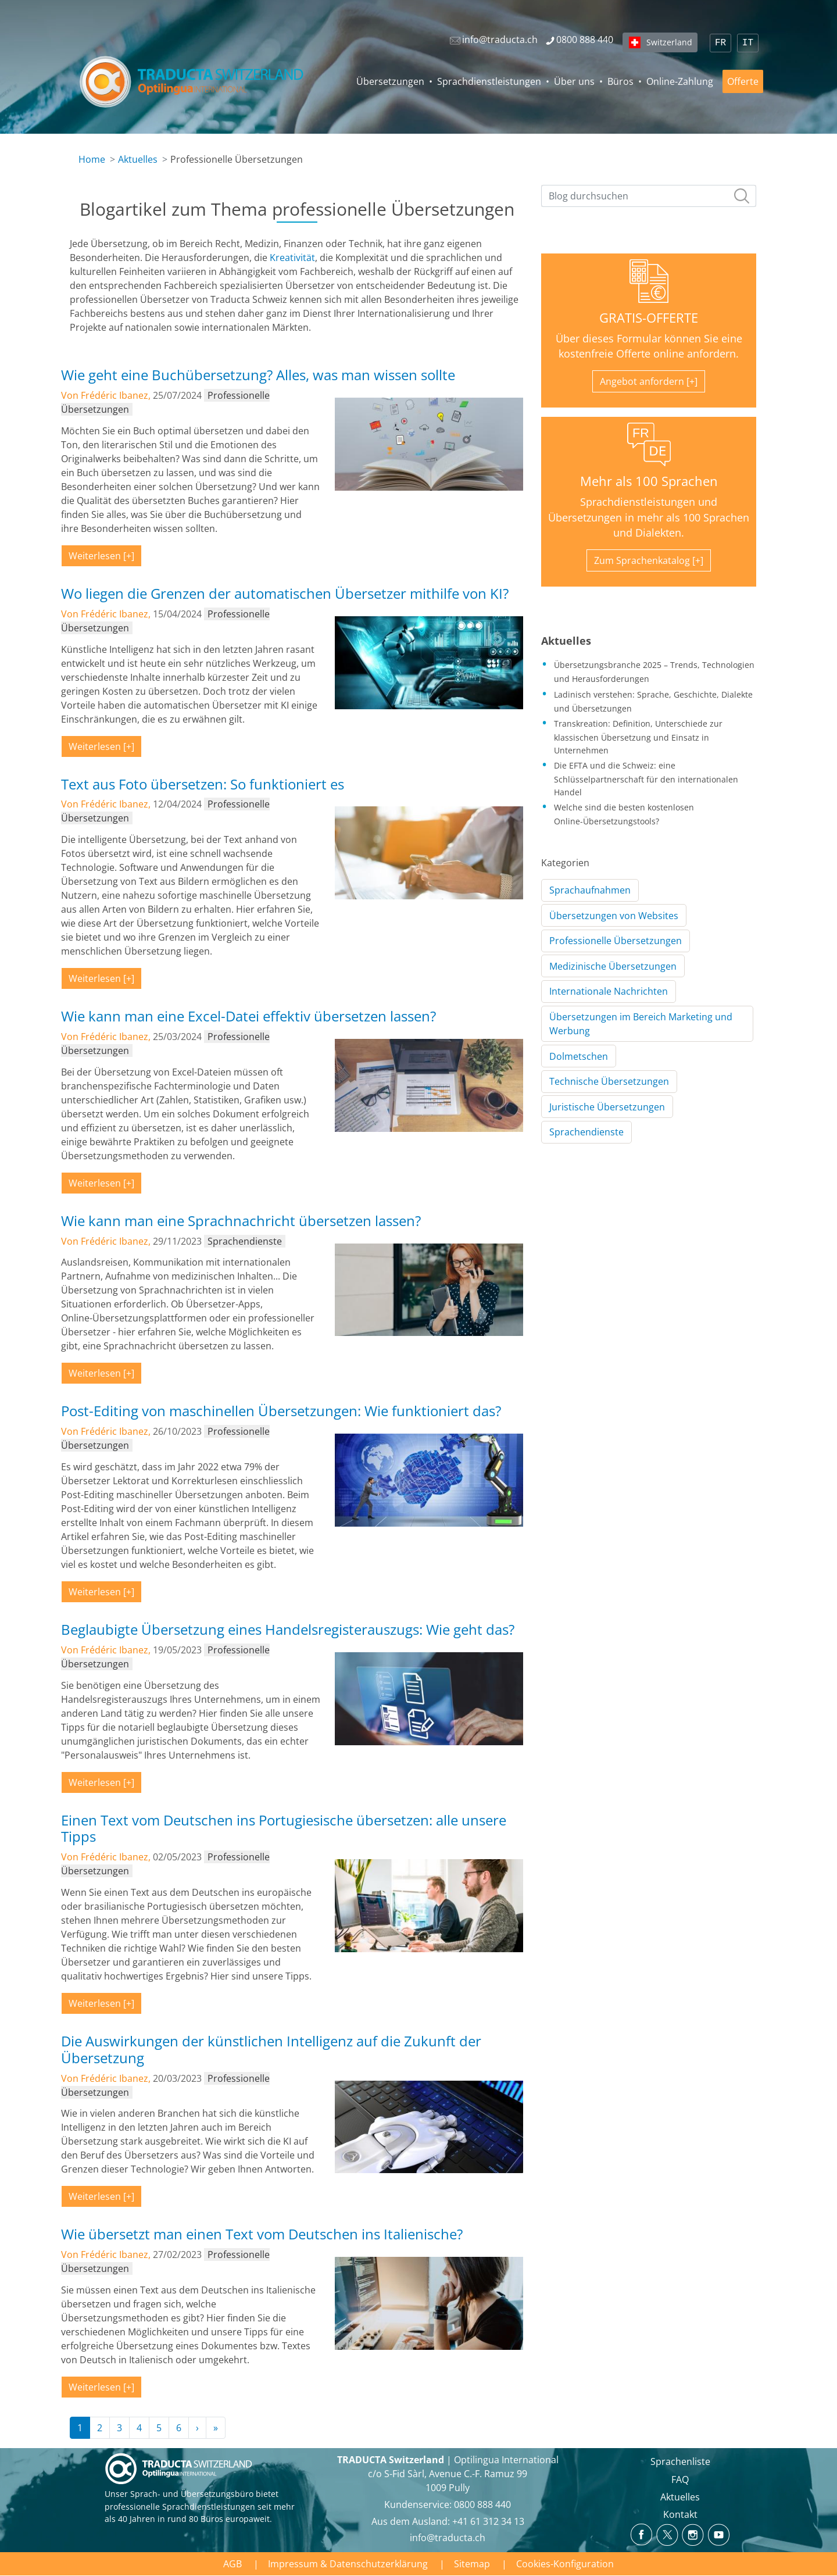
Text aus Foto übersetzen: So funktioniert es (202, 784)
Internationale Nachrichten (608, 991)
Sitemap (472, 2563)
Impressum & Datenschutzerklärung (348, 2563)
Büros (620, 81)
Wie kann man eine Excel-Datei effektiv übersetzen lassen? (248, 1016)
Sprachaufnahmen (590, 890)
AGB (232, 2563)
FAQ (680, 2479)
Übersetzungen (390, 81)
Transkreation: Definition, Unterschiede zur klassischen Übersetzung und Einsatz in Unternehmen (638, 736)
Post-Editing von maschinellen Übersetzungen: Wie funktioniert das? (281, 1410)
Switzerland (669, 42)
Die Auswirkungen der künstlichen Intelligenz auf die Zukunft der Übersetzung (271, 2049)
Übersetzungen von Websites (613, 915)
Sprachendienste (586, 1132)
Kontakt (680, 2514)
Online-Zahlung (679, 81)
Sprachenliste (680, 2461)
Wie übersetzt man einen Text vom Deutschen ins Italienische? (262, 2233)
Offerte (743, 81)
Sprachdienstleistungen (489, 81)
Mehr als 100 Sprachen (649, 481)
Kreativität (292, 257)
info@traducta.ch (447, 2537)
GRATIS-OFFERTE (648, 318)
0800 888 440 (482, 2504)
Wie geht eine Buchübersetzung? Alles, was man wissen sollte (258, 374)
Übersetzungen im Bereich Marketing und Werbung (640, 1023)
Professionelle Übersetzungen (615, 940)
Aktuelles (138, 159)
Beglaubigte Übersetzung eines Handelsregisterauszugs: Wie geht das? (287, 1629)
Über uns (574, 81)
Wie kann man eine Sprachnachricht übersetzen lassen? (241, 1220)
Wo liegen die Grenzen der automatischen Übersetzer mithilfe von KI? (285, 593)
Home (91, 159)
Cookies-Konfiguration (565, 2563)
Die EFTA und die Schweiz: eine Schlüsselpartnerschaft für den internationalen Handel (646, 778)
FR (720, 43)
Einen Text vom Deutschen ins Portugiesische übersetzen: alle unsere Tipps (283, 1828)
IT (747, 43)
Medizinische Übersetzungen (613, 966)
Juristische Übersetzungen (607, 1107)
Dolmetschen (578, 1056)
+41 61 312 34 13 (488, 2521)
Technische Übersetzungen (609, 1081)
